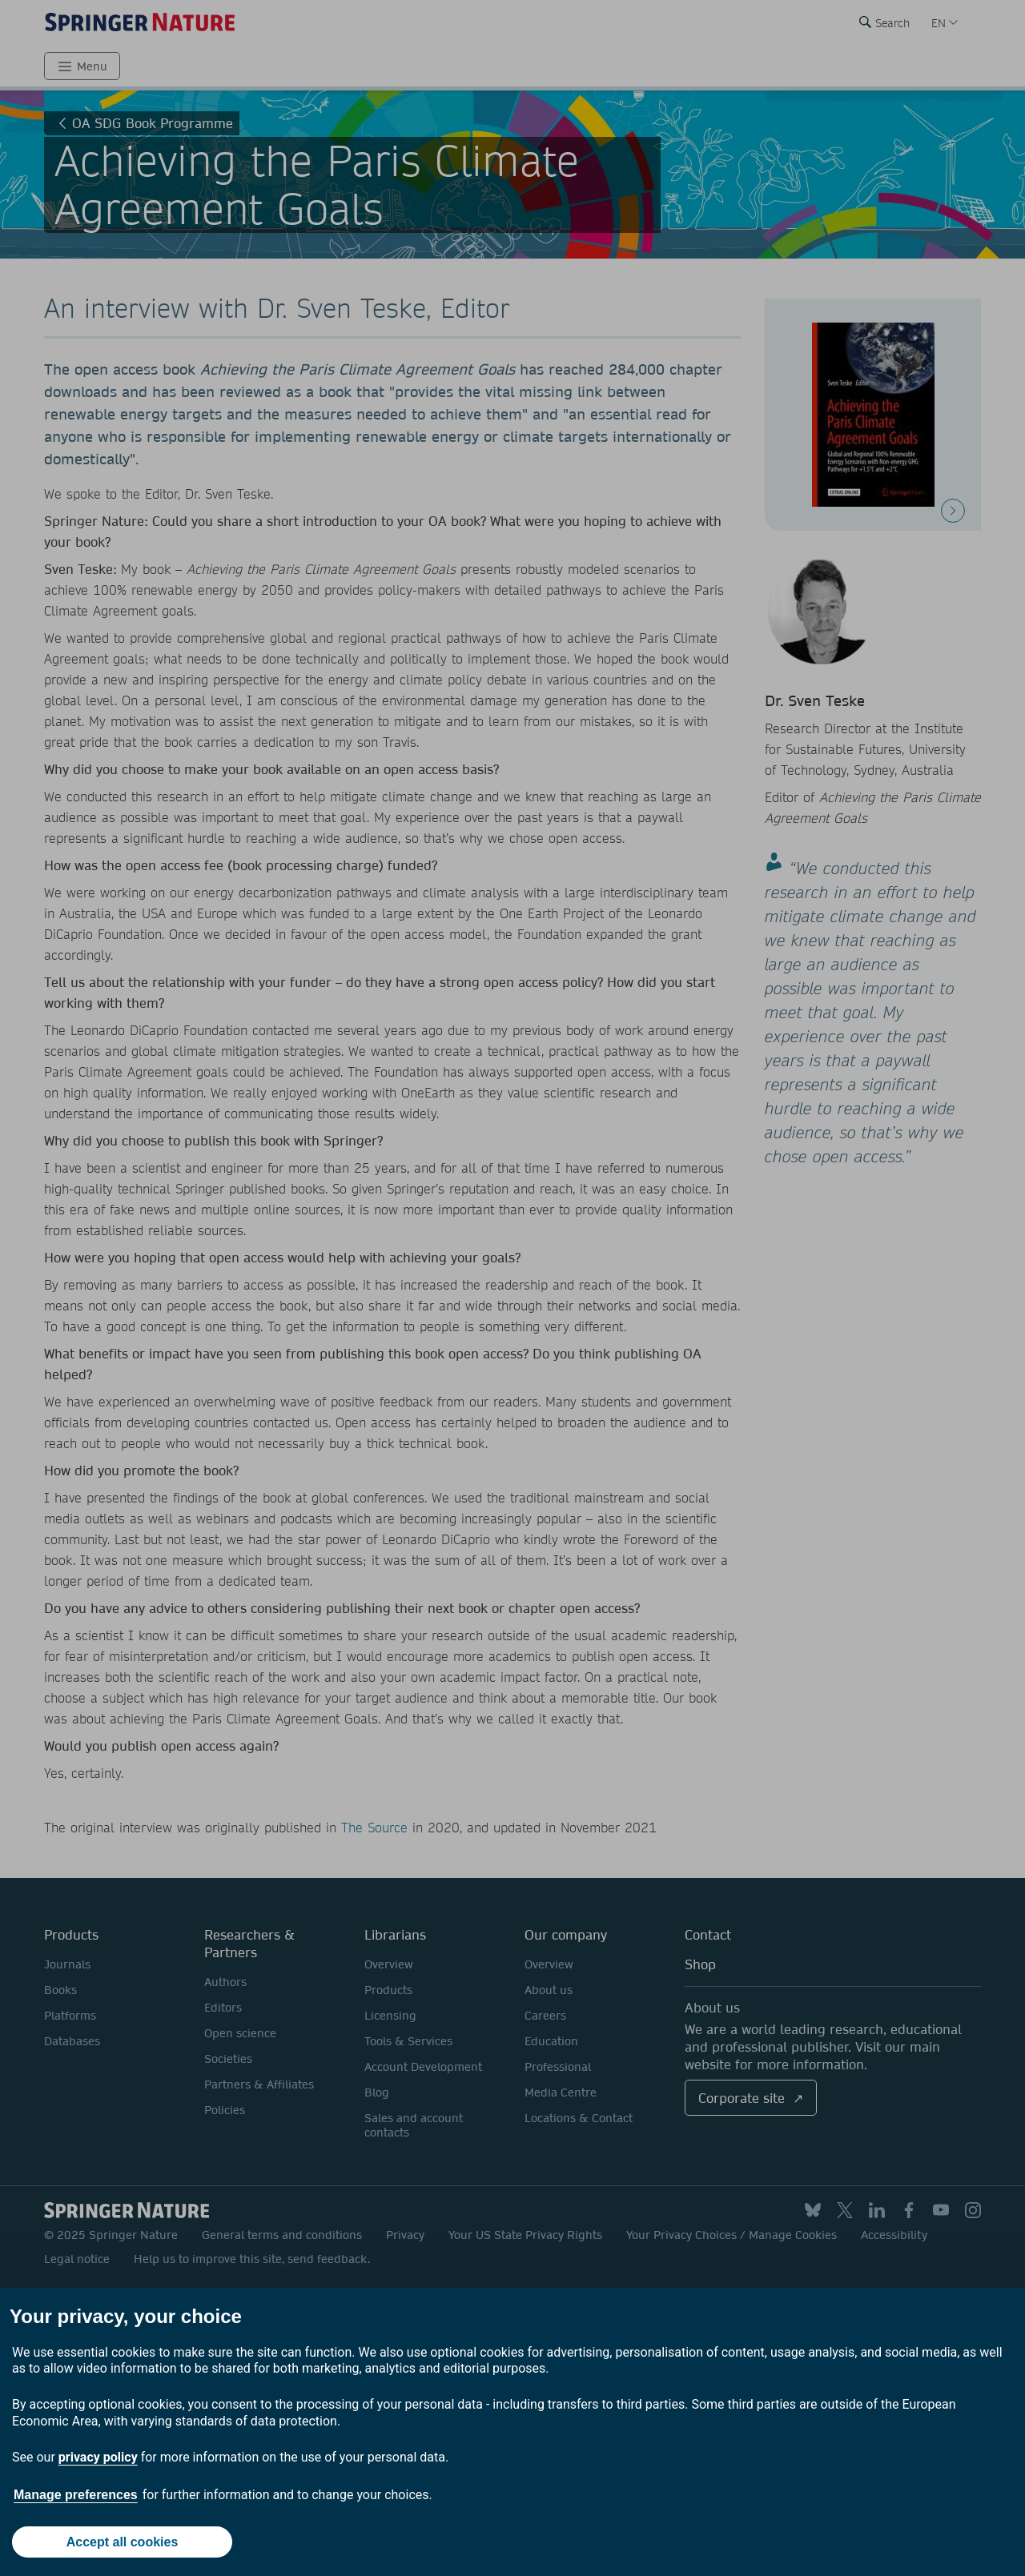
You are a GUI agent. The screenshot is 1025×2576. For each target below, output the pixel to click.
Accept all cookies (122, 2542)
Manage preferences (76, 2495)
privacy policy (98, 2457)
